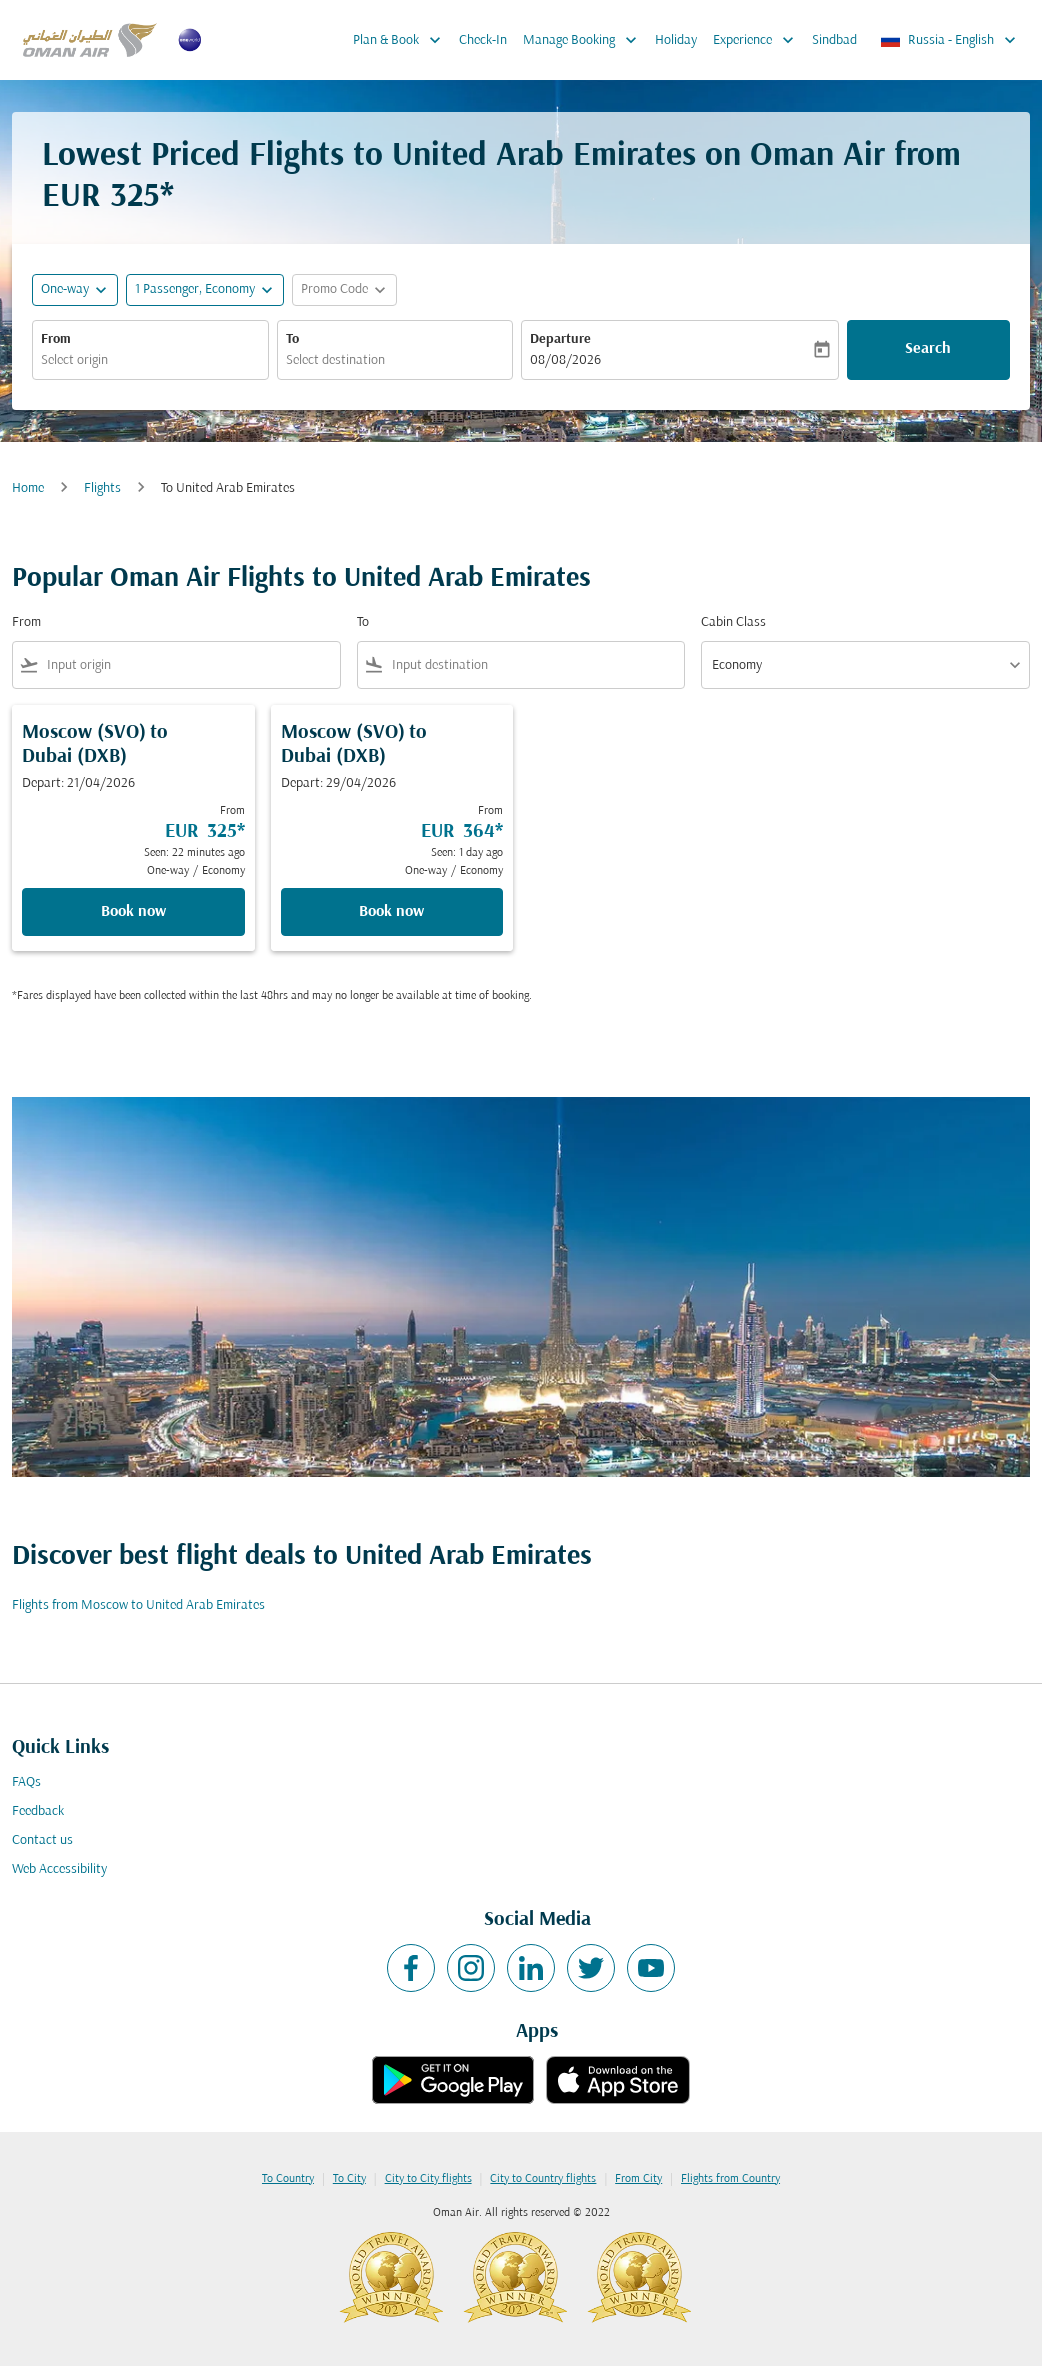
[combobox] (150, 360)
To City (349, 2179)
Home (28, 488)
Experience (758, 40)
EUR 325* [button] (108, 197)
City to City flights (428, 2179)
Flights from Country (730, 2179)
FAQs (26, 1782)
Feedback (38, 1811)
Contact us (42, 1840)
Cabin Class (733, 622)
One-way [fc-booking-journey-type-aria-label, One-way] (65, 289)
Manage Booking (585, 40)
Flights (102, 488)
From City (638, 2179)
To (292, 339)
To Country (288, 2179)
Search (928, 349)
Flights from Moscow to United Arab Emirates (138, 1605)
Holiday (676, 40)
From (56, 339)
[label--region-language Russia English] (949, 40)
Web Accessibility (59, 1869)
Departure (560, 339)
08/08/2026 (565, 360)
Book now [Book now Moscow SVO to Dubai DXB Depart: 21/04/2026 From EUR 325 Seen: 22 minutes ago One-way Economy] (133, 912)
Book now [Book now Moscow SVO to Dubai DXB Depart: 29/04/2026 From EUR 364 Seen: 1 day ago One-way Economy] (391, 912)
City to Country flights (543, 2179)
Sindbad (834, 40)
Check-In (483, 40)
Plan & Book (402, 40)
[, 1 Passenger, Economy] (195, 289)
